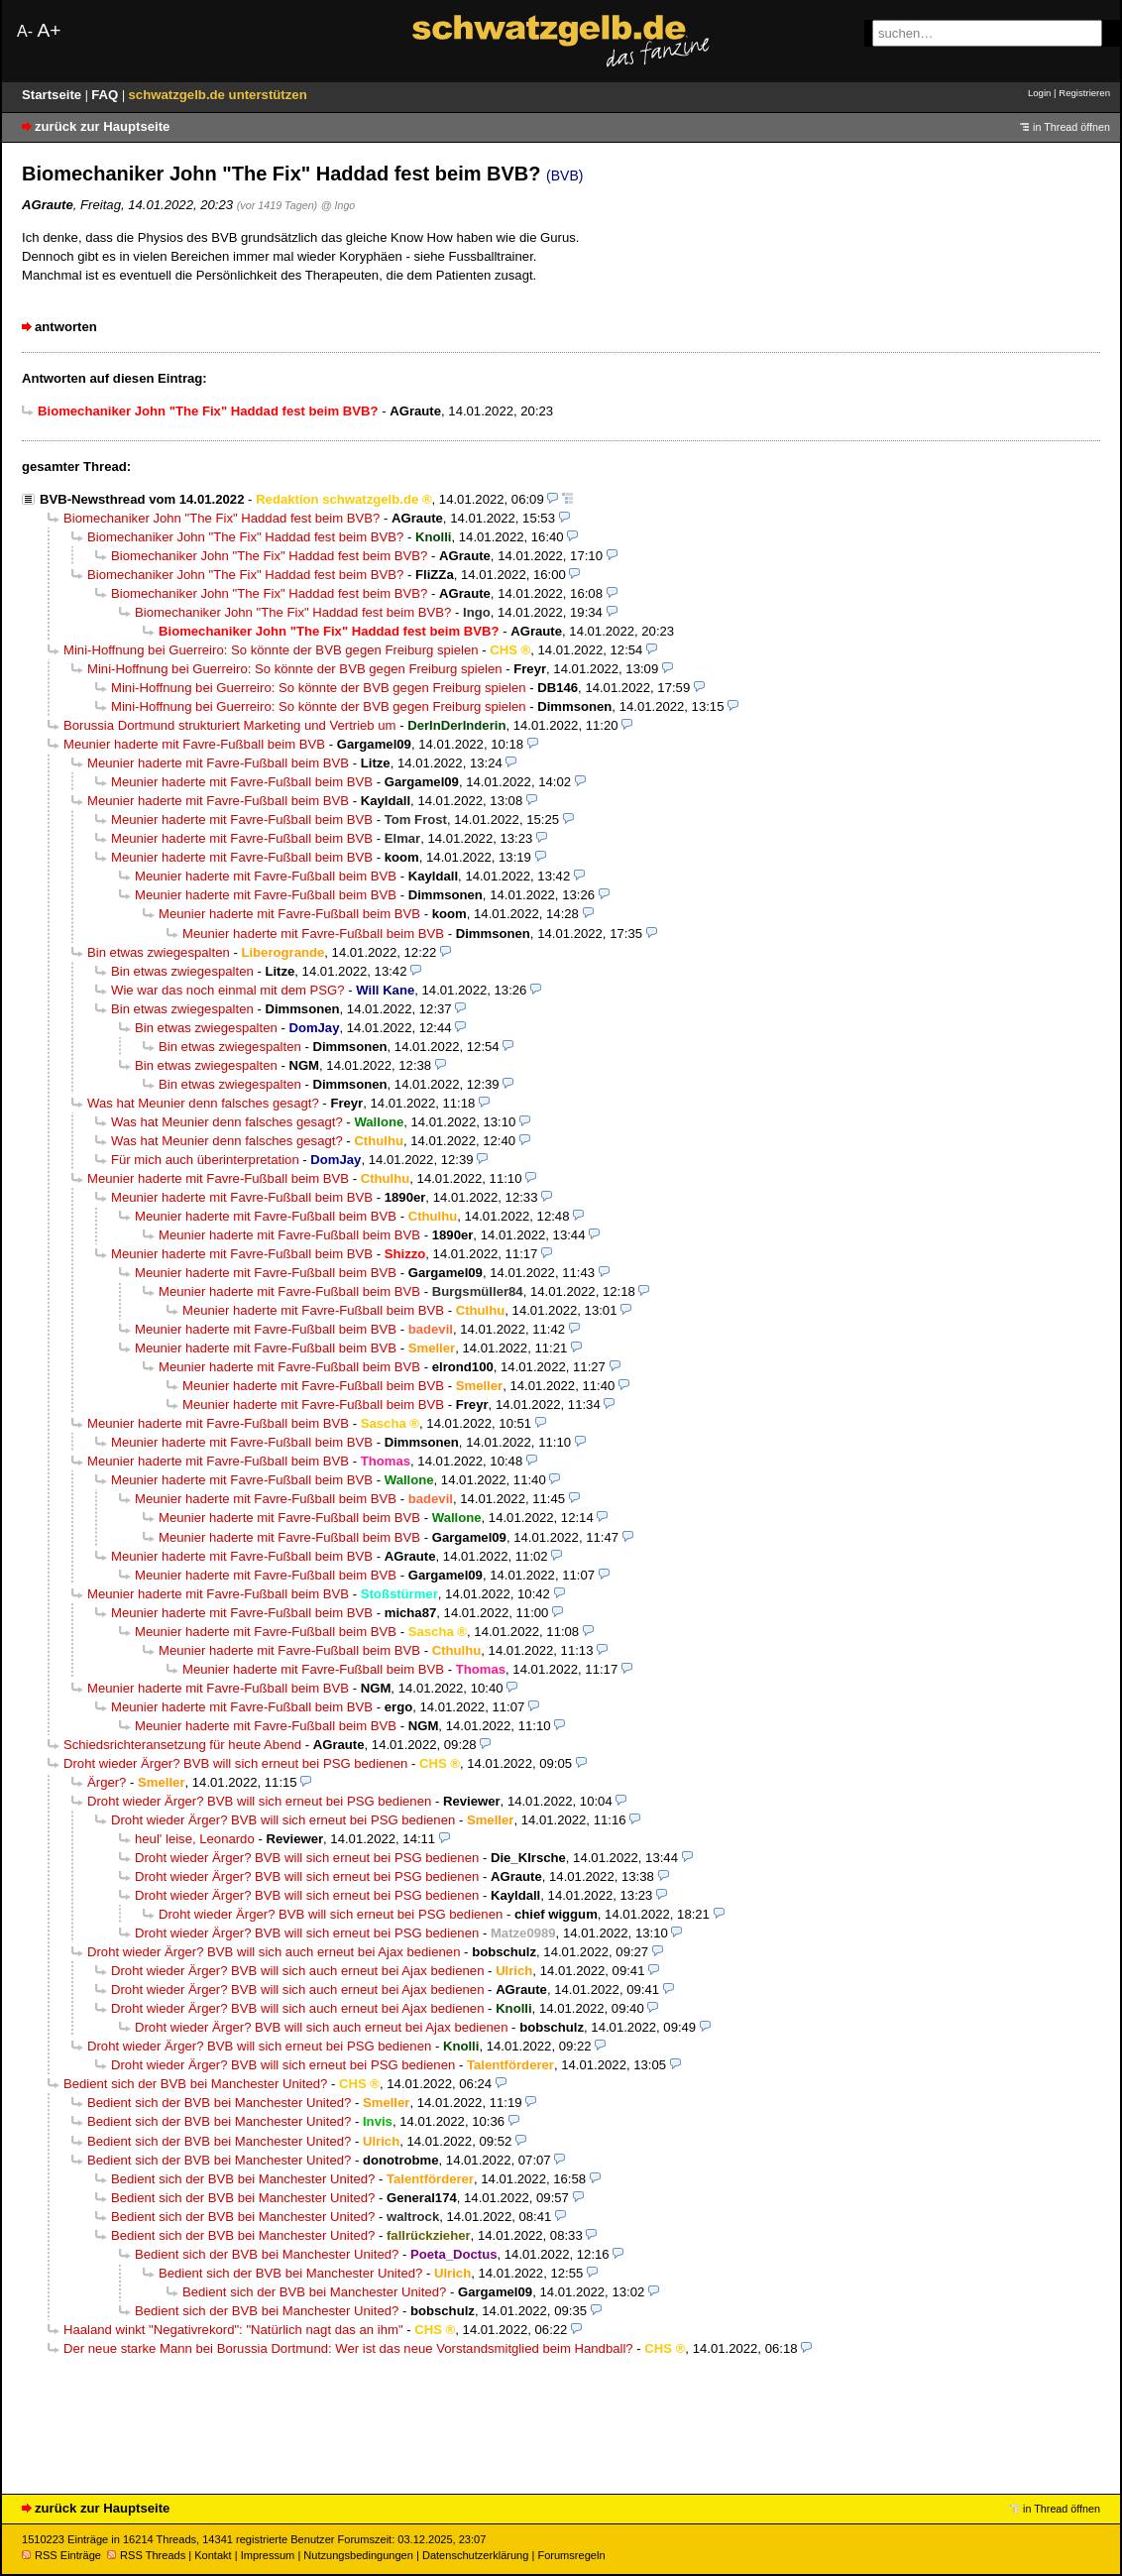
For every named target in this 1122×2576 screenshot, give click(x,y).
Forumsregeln (571, 2555)
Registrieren (1084, 92)
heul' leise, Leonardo (195, 1838)
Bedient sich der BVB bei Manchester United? (195, 2083)
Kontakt (212, 2555)
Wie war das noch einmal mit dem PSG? (228, 990)
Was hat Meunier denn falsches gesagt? (203, 1103)
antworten (66, 326)
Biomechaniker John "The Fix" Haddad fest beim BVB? (221, 518)
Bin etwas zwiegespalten (158, 952)
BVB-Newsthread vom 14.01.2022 (142, 499)
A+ (48, 30)
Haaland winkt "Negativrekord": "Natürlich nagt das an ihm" (233, 2329)
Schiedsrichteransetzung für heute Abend (182, 1744)
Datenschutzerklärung (475, 2555)
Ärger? (106, 1782)
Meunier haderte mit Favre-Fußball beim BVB (194, 744)
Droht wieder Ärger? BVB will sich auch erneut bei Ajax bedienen (273, 1951)
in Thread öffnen (1071, 127)
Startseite (53, 94)
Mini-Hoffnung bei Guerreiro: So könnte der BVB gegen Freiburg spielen (271, 650)
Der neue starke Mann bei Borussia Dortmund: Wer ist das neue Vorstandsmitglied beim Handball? (348, 2348)
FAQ (106, 94)
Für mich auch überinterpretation (205, 1159)
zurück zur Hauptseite (102, 126)
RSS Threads (146, 2555)
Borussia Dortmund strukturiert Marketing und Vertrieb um (229, 725)
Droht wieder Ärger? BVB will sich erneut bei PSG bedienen (235, 1763)
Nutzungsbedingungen (358, 2555)
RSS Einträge (61, 2555)
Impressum (268, 2555)
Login (1039, 92)
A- (25, 31)
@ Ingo (338, 205)
